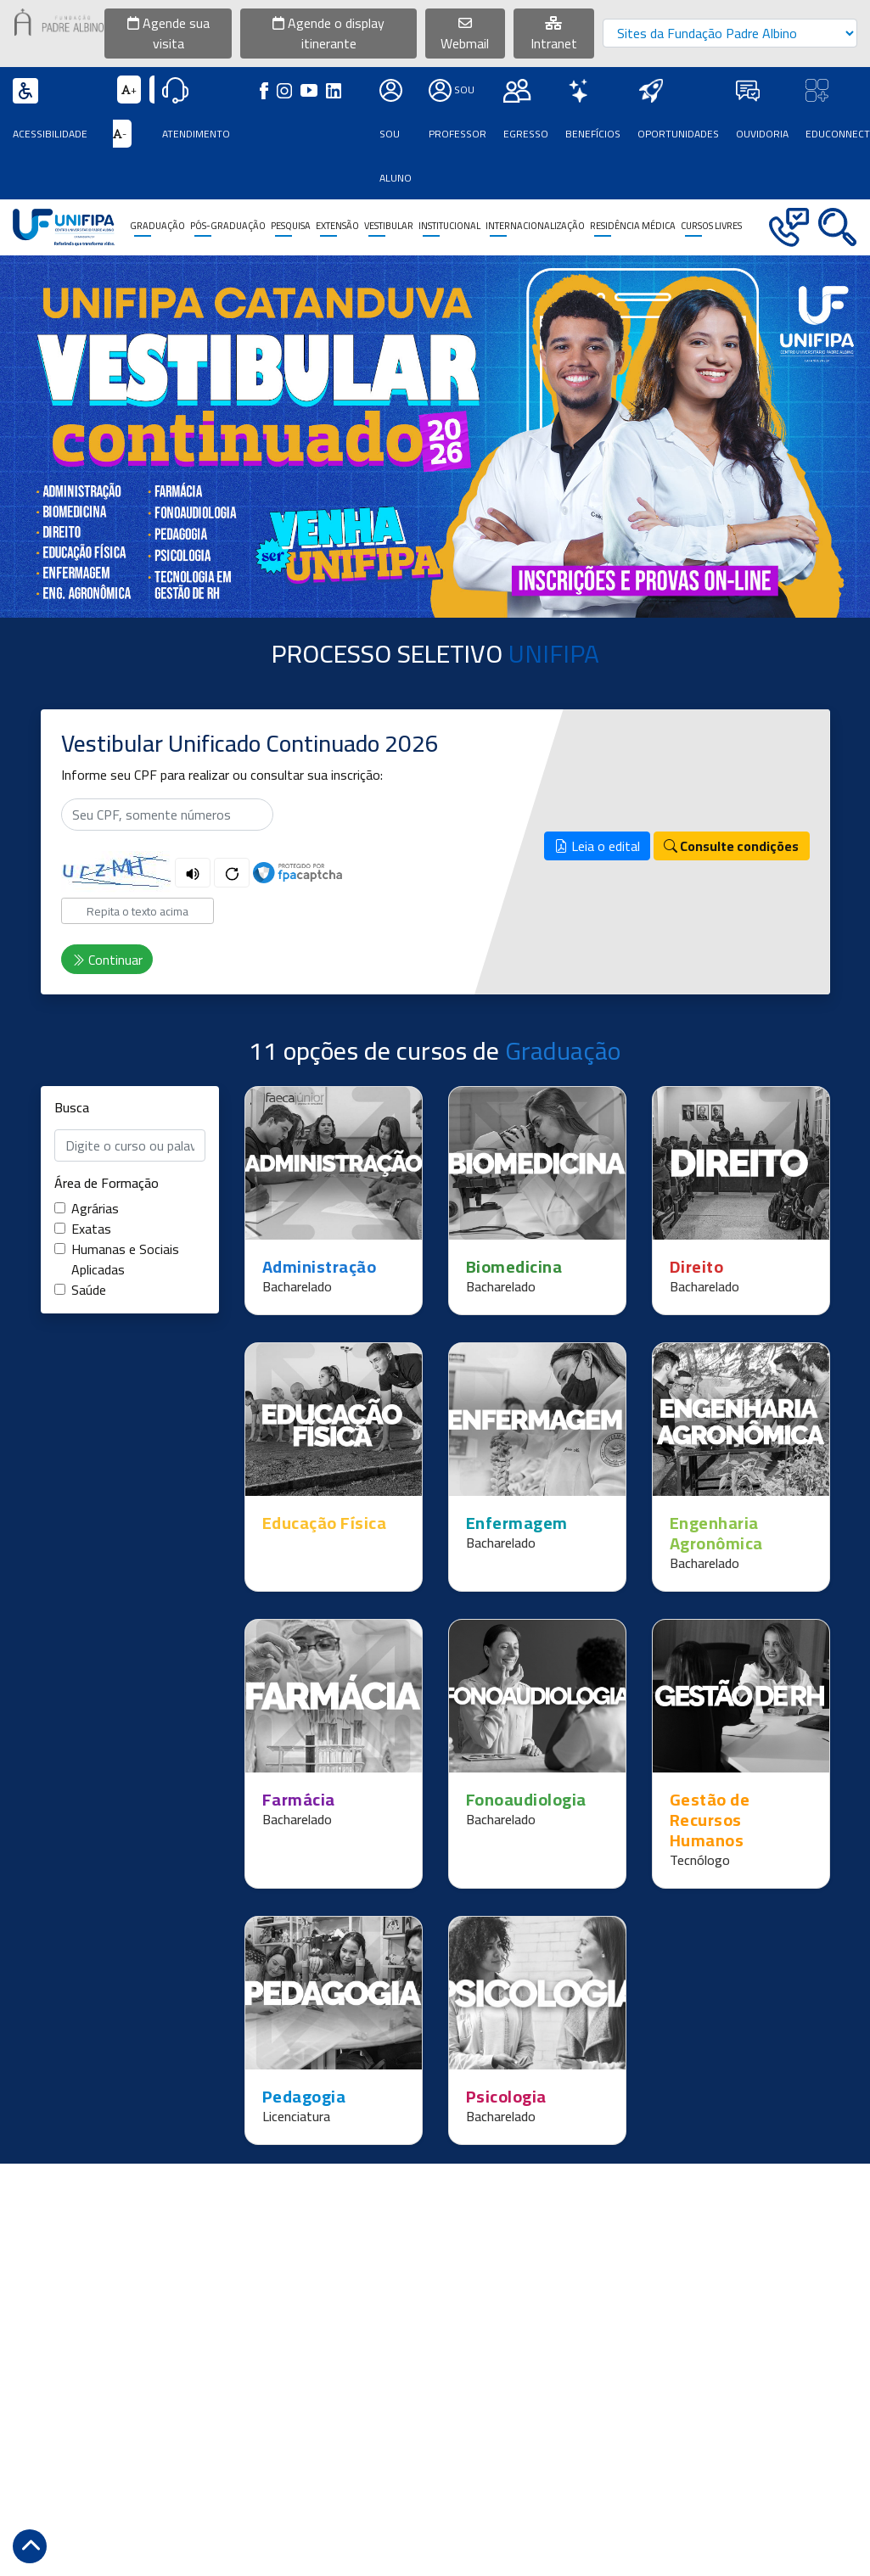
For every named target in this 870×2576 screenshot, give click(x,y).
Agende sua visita (168, 33)
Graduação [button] (157, 225)
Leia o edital (597, 846)
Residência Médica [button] (633, 225)
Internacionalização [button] (535, 225)
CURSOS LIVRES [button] (711, 225)
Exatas (91, 1228)
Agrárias (95, 1208)
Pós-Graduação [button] (228, 225)
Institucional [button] (449, 225)
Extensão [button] (337, 225)
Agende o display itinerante (328, 33)
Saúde (88, 1290)
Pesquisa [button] (291, 225)
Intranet (553, 36)
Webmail (465, 36)
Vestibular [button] (388, 225)
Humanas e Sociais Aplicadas (125, 1259)
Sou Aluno (395, 134)
